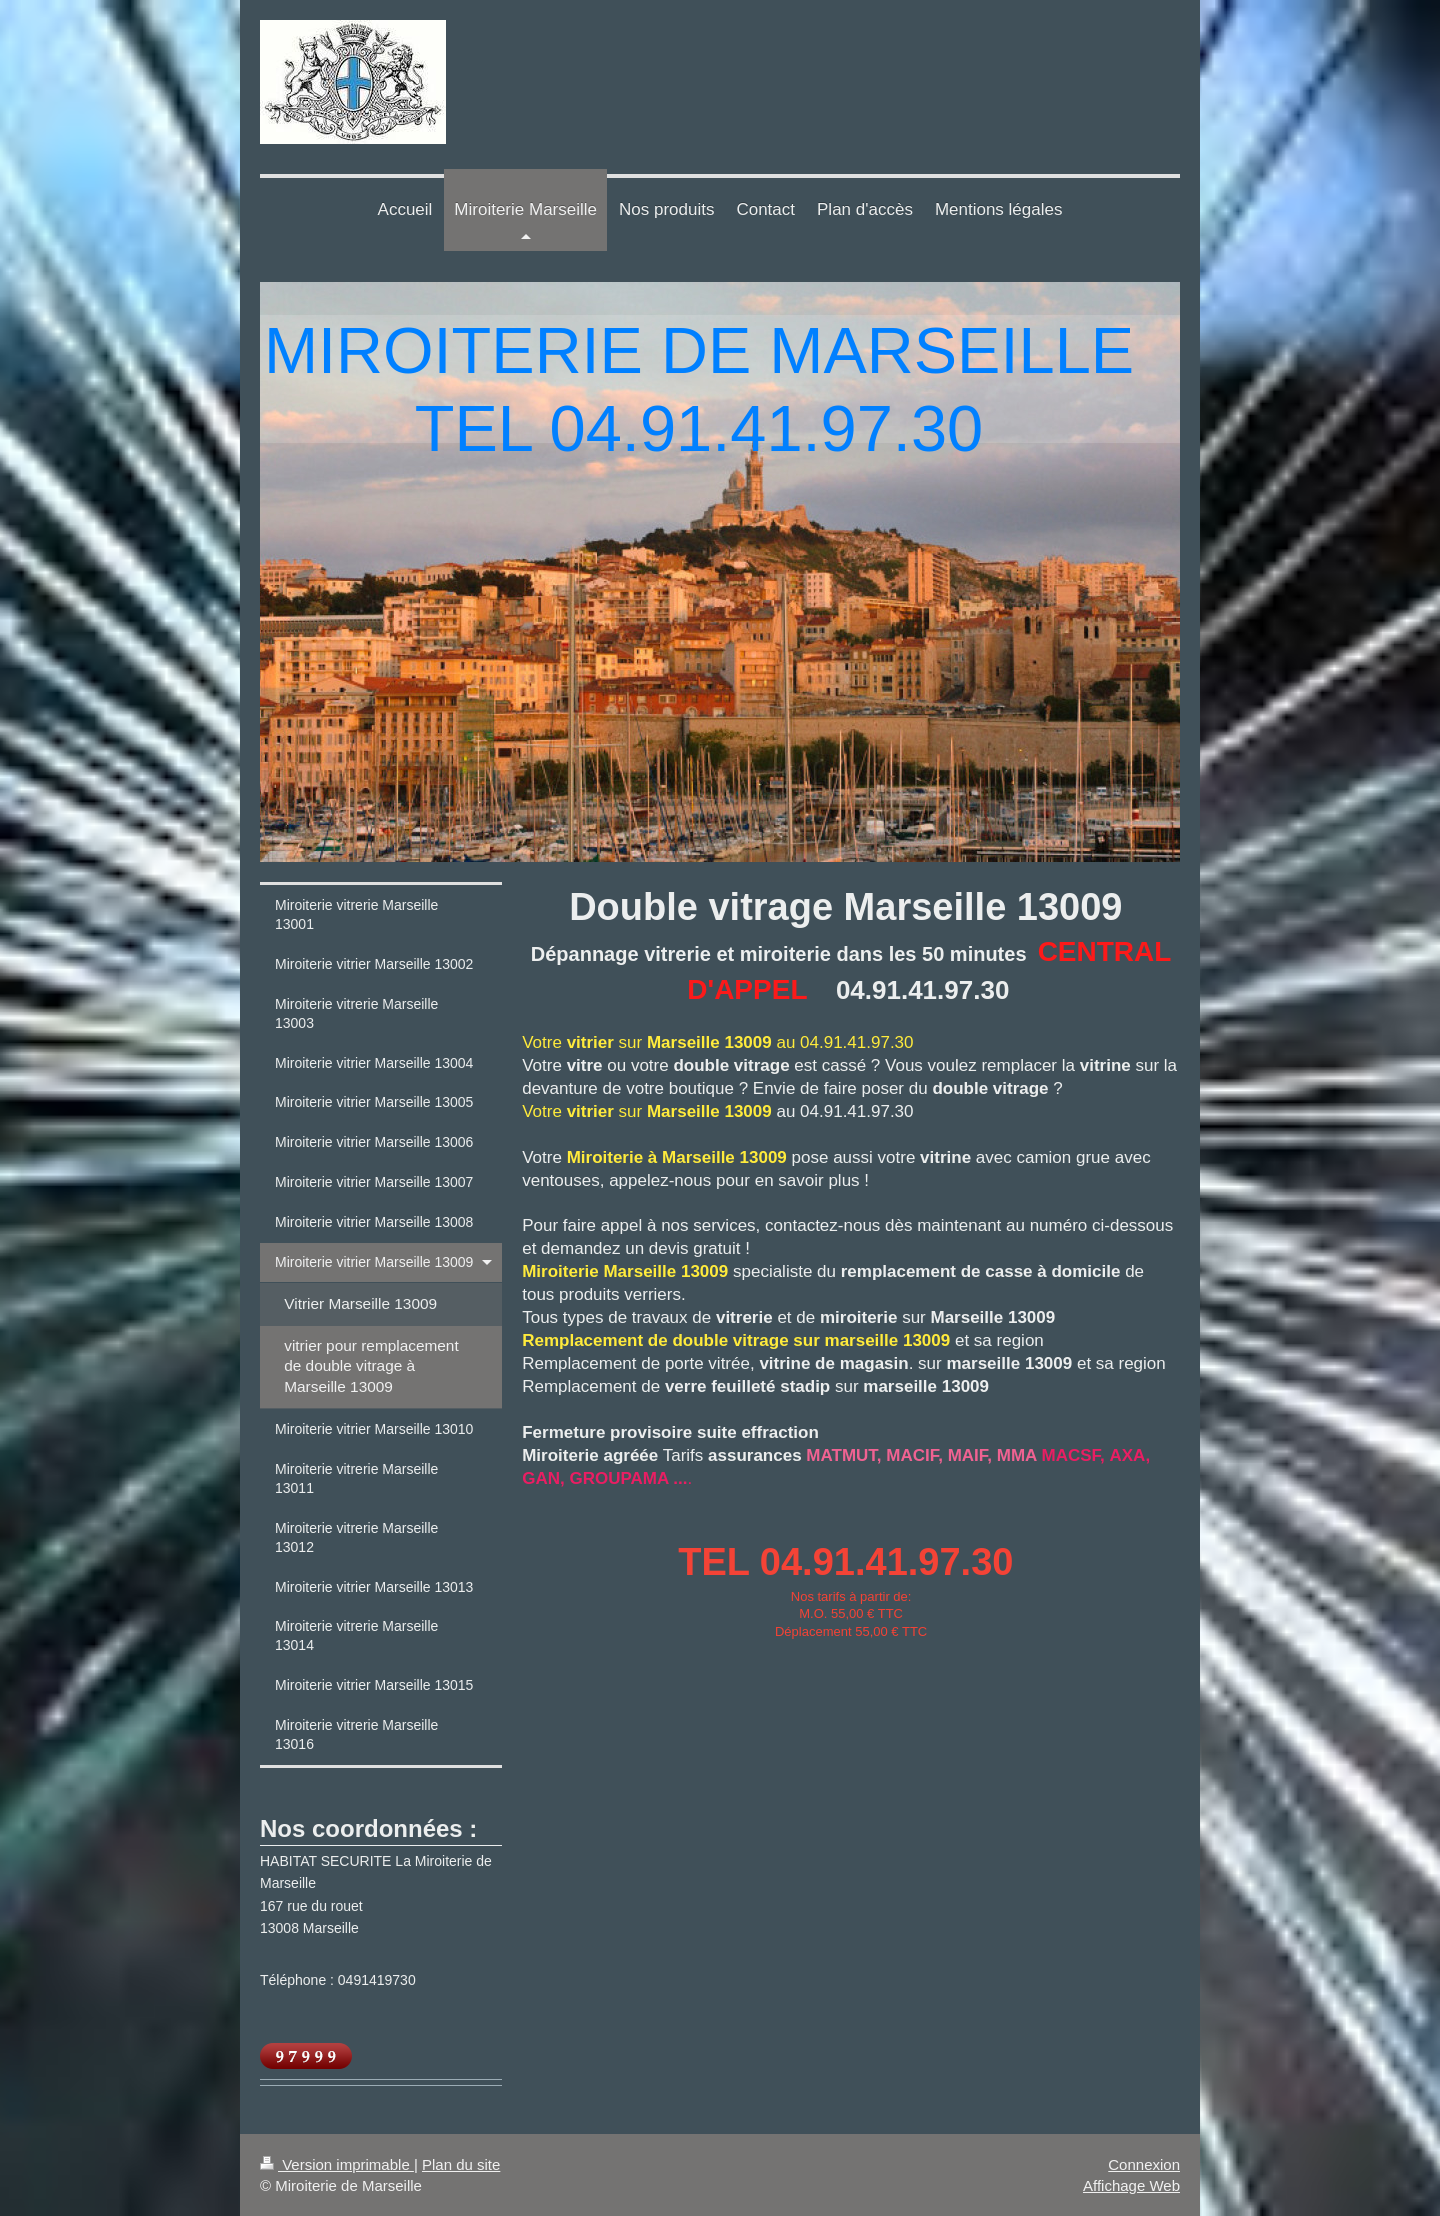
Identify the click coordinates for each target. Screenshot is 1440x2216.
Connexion (1144, 2164)
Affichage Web (1131, 2185)
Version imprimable (337, 2164)
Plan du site (461, 2164)
